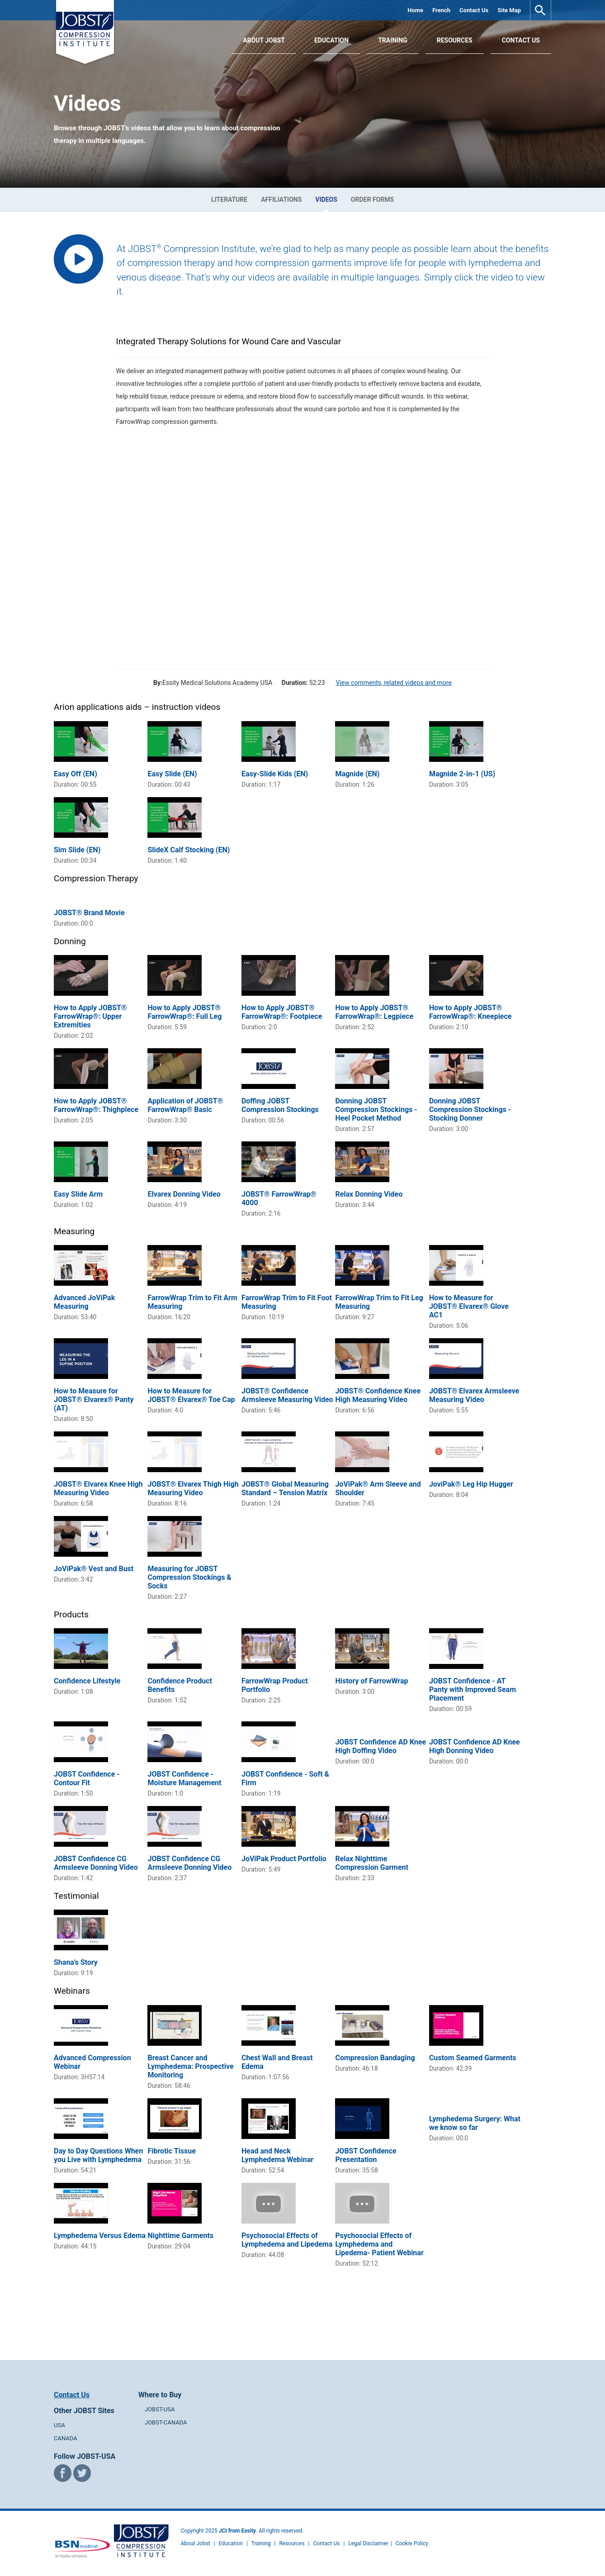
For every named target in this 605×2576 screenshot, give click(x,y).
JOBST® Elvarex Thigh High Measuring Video (192, 1488)
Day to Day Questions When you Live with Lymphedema (98, 2155)
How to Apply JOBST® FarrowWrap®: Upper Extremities (90, 1016)
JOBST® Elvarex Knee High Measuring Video (98, 1488)
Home (415, 10)
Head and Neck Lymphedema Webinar (277, 2155)
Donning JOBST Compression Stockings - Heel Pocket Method (376, 1109)
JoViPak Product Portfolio (283, 1858)
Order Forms (372, 199)
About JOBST (264, 40)
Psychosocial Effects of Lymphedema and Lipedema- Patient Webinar (379, 2244)
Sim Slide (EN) (77, 850)
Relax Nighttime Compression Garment (371, 1863)
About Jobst (195, 2543)
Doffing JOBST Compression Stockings (280, 1105)
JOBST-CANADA (166, 2422)
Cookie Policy (412, 2543)
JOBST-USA (160, 2409)
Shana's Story (76, 1962)
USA (59, 2425)
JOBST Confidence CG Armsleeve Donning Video (96, 1863)
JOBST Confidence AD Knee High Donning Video (474, 1746)
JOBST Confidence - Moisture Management (184, 1778)
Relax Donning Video (368, 1194)
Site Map (509, 10)
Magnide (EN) (357, 774)
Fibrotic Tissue (171, 2151)
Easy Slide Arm (78, 1194)
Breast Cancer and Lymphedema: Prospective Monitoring (190, 2066)
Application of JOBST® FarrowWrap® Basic (185, 1105)
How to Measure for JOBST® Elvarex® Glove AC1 (469, 1306)
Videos (326, 199)
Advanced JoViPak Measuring (84, 1302)
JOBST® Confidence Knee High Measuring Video (378, 1395)
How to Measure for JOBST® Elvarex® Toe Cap (191, 1395)
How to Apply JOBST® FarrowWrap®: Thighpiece (96, 1105)
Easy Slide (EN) (172, 774)
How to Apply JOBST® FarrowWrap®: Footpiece (281, 1012)
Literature (229, 199)
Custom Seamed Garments (472, 2057)
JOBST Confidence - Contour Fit (87, 1778)
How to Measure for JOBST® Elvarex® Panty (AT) (94, 1399)
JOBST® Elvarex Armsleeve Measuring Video (474, 1395)
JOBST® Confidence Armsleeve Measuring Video (287, 1395)
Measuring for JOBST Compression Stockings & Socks (189, 1577)
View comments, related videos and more (393, 682)
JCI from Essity (237, 2531)
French (441, 10)
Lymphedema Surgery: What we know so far (474, 2123)
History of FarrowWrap (371, 1681)
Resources (455, 40)
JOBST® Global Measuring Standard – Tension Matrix (285, 1488)
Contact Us (473, 10)
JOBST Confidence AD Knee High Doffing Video (380, 1746)
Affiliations (281, 199)
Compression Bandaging (375, 2057)
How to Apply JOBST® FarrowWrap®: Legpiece (374, 1012)
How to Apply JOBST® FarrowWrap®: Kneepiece (470, 1012)
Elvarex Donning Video (183, 1194)
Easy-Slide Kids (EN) (274, 774)
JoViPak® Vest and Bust (93, 1568)
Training (392, 40)
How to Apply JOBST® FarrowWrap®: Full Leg (184, 1012)
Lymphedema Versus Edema (100, 2235)
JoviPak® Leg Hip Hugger (471, 1484)
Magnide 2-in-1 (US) (462, 774)
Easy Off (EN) (75, 774)
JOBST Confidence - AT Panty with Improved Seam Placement (472, 1689)
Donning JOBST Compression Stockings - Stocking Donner (470, 1109)
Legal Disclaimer (368, 2543)
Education (331, 40)
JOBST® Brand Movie (89, 912)
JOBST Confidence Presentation (365, 2155)
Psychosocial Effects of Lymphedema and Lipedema (286, 2239)
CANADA (65, 2438)
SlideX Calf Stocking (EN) (188, 850)
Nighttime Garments (180, 2235)
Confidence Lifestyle (87, 1681)
